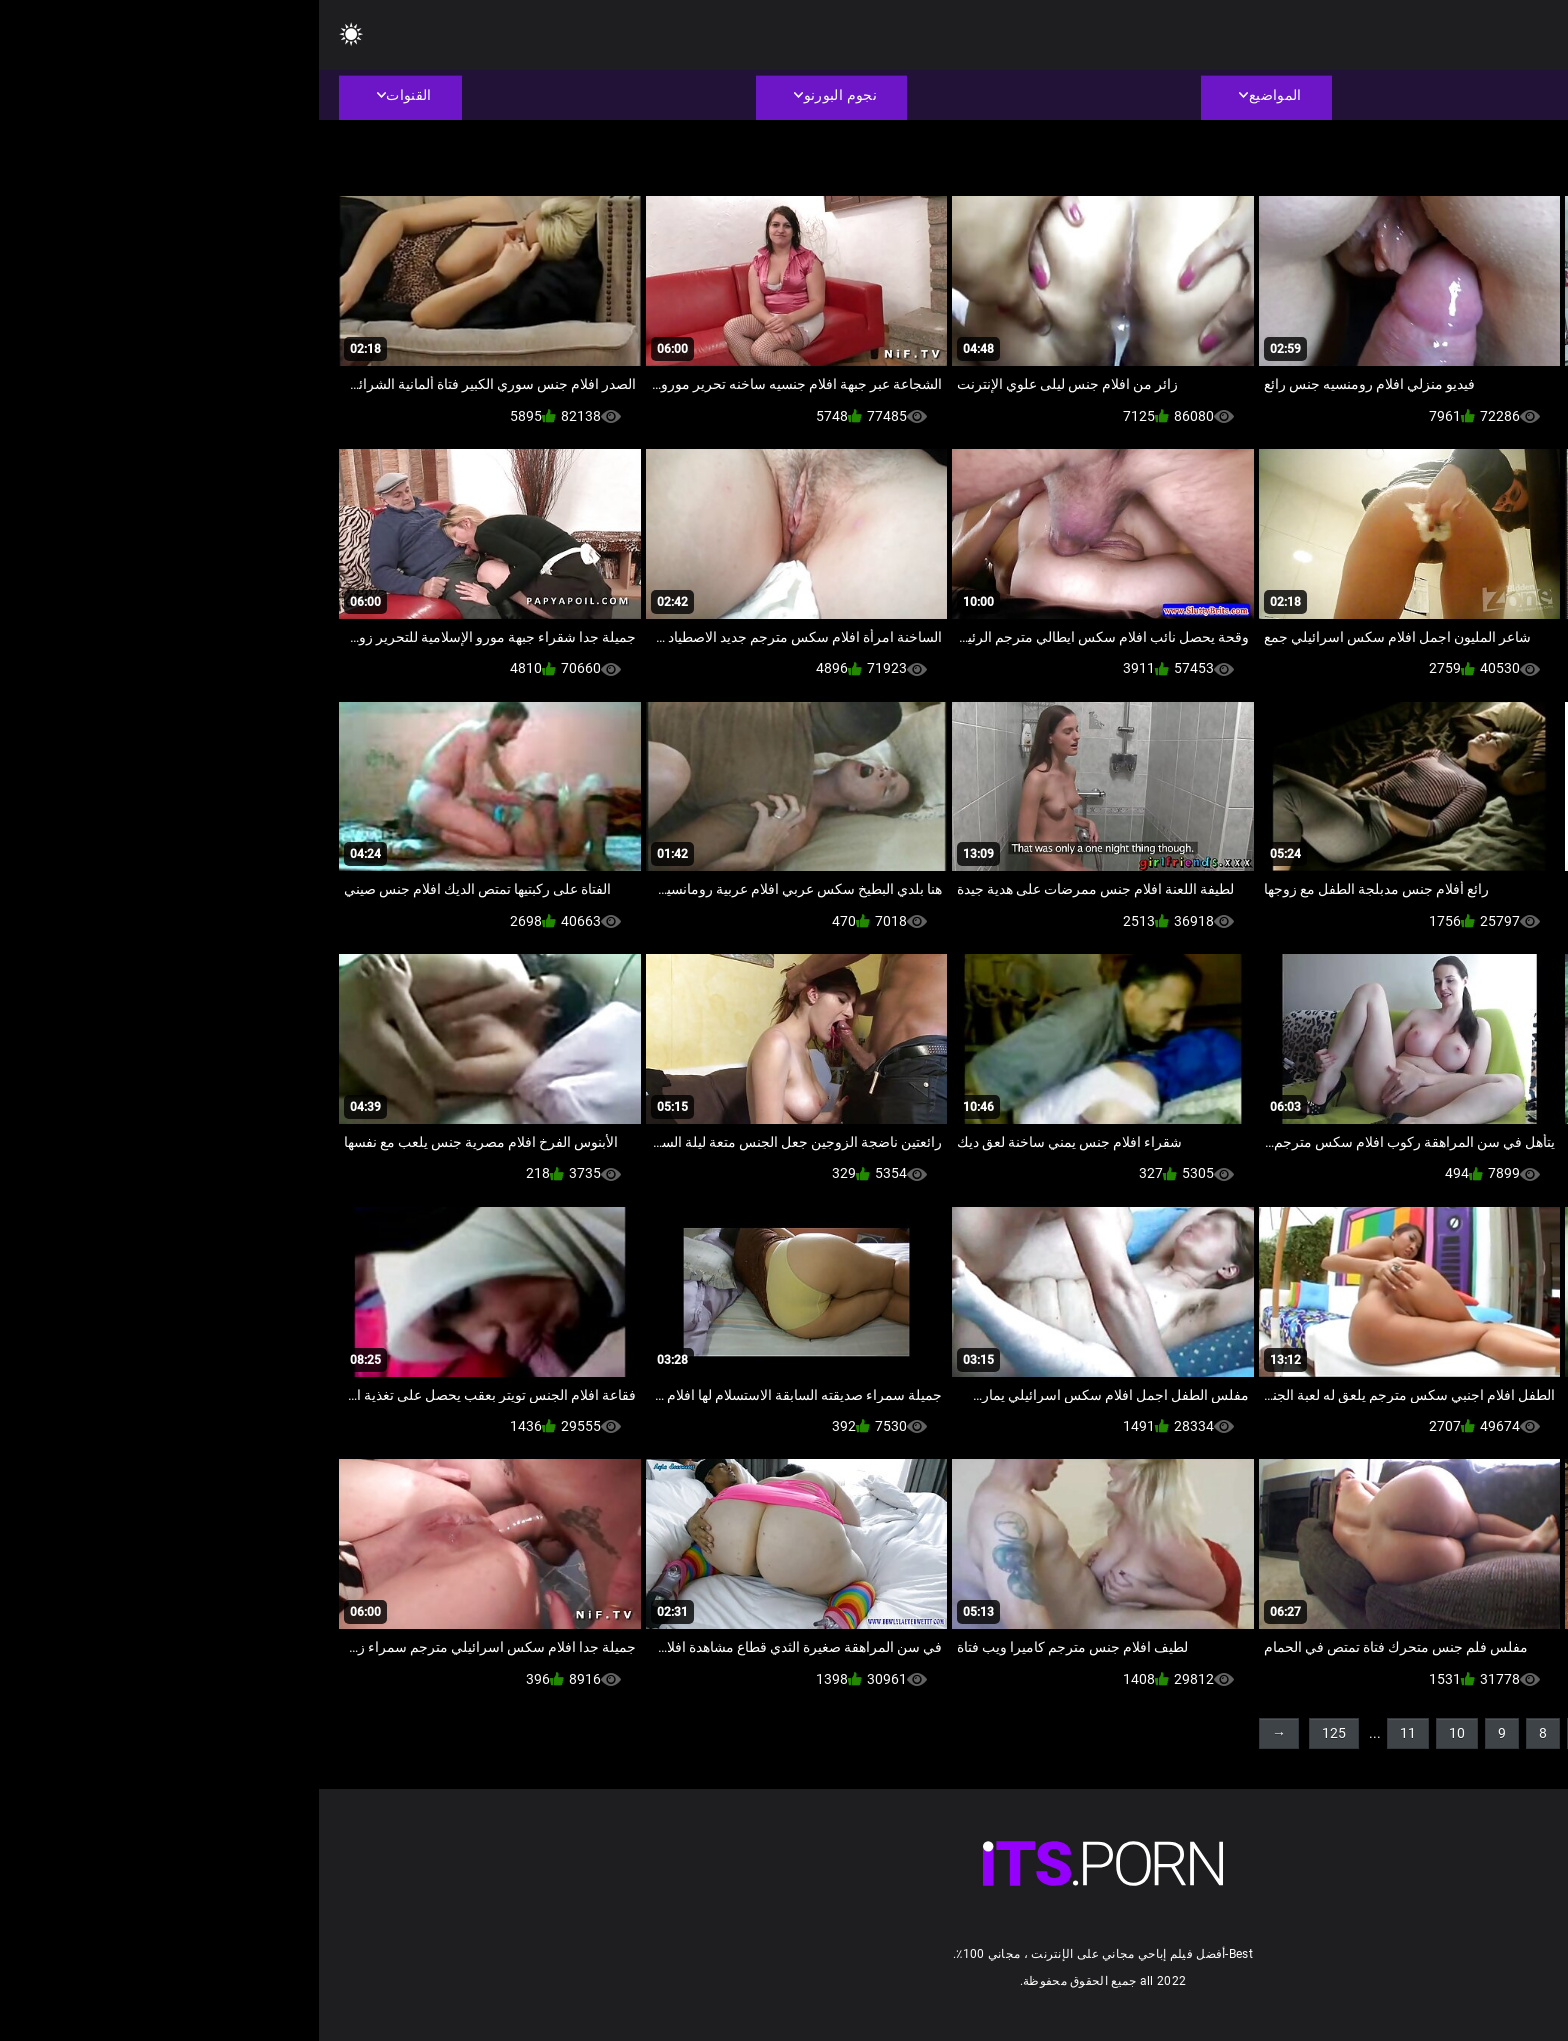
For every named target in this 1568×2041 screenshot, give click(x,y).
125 (1015, 1733)
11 (1089, 1733)
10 (1138, 1733)
